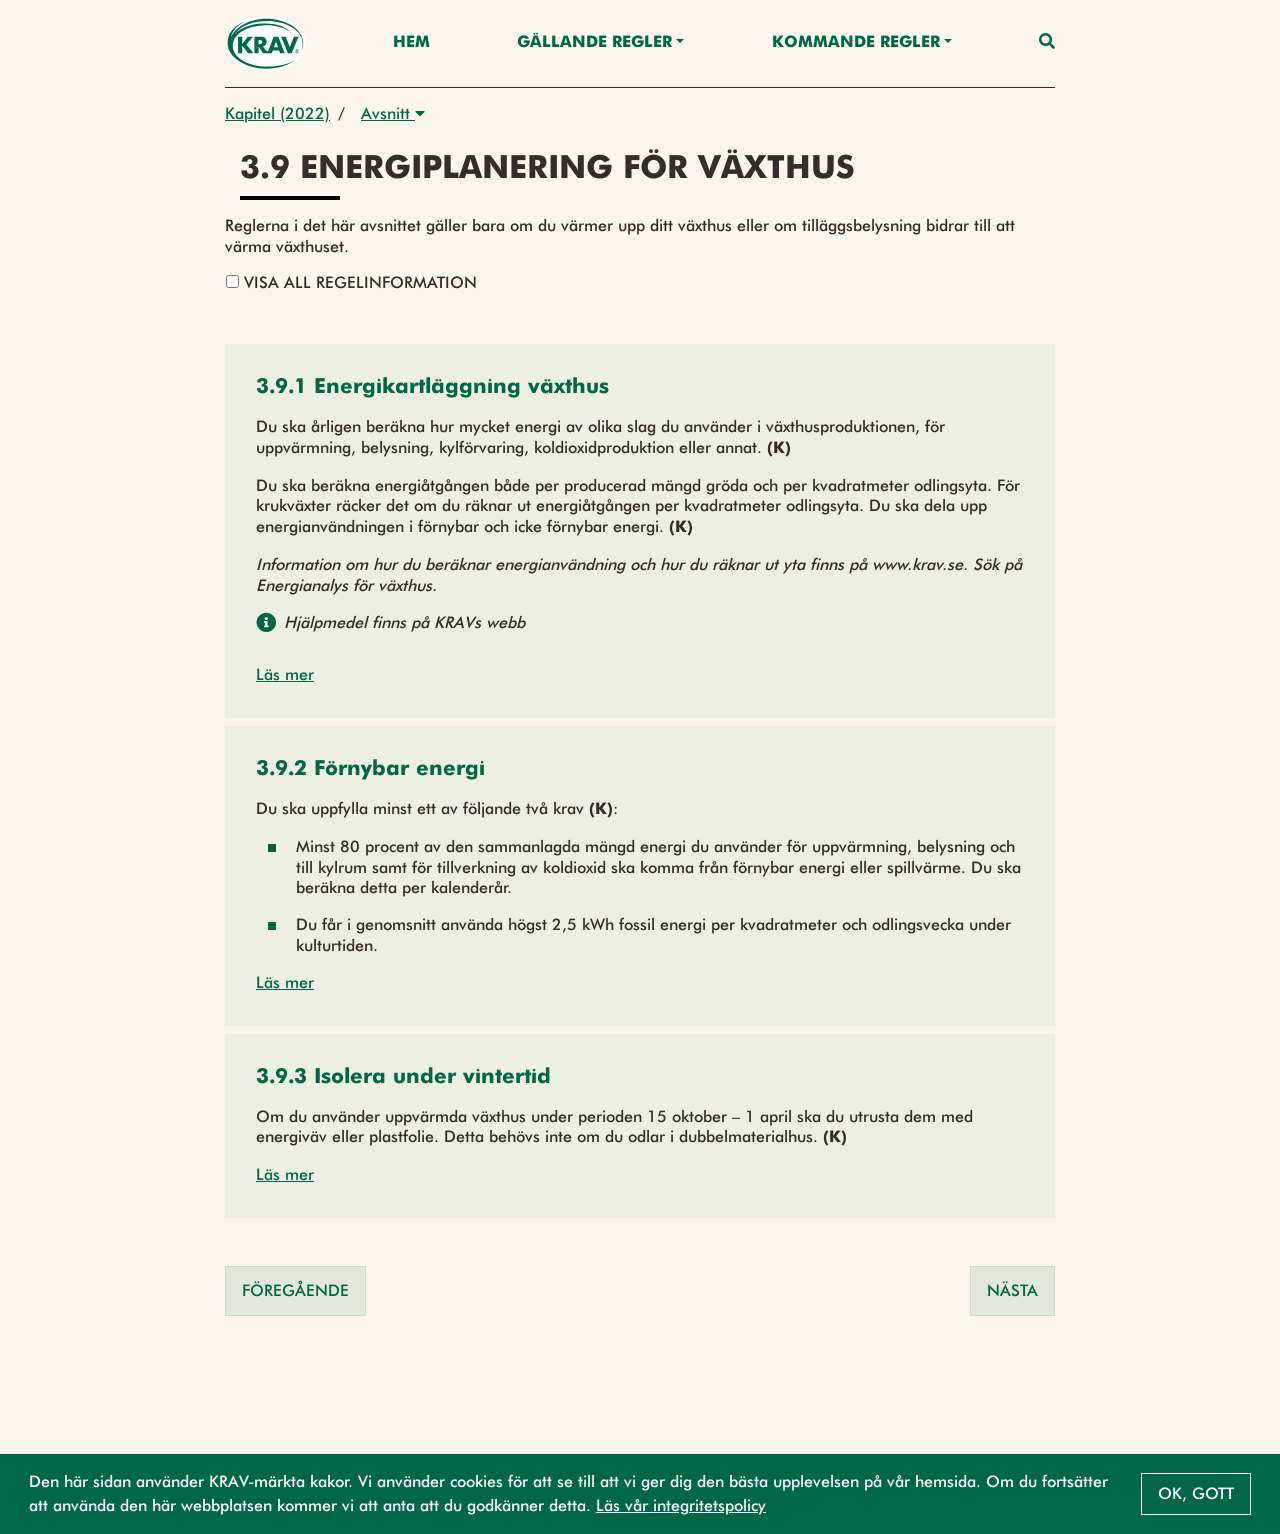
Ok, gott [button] (1196, 1493)
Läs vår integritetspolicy (681, 1505)
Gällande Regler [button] (594, 43)
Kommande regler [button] (856, 43)
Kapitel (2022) (277, 113)
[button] (432, 388)
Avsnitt (393, 113)
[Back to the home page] (265, 43)
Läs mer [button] (285, 674)
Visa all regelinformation (351, 282)
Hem (411, 43)
